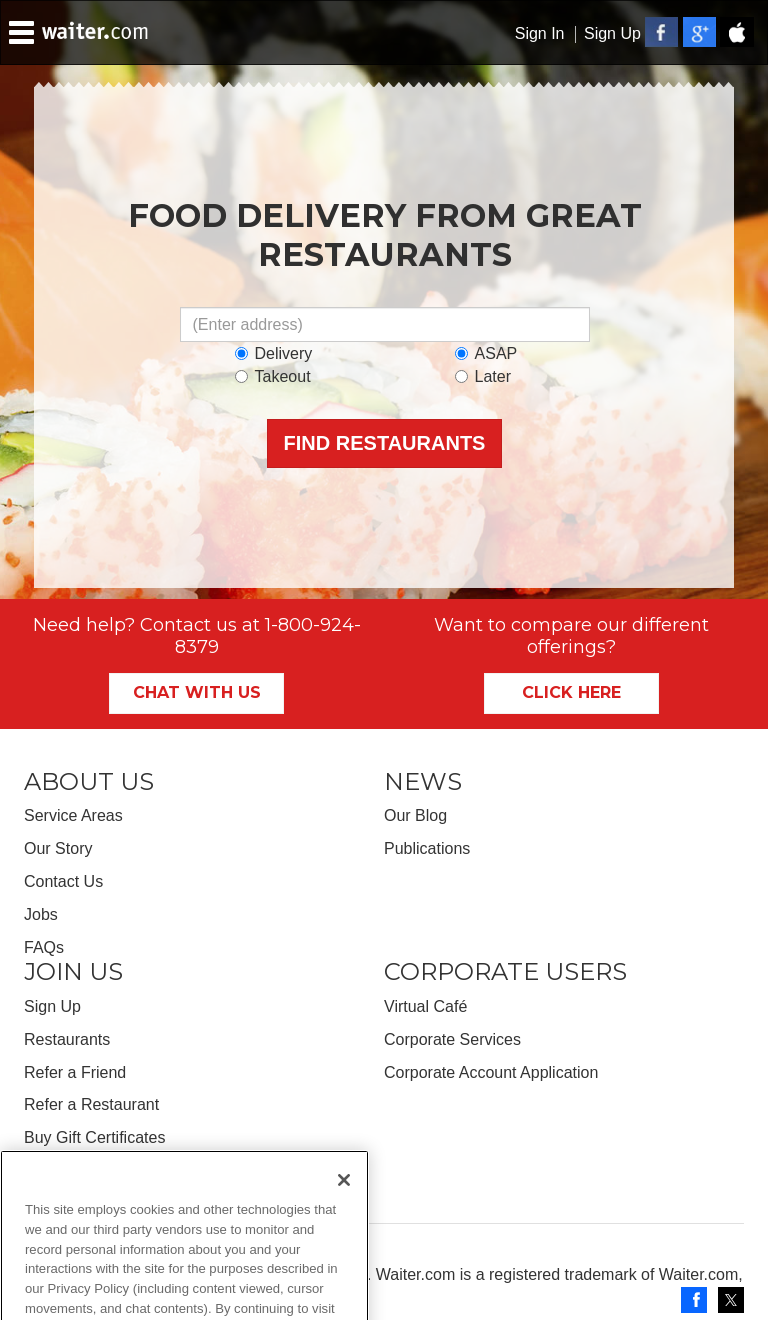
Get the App (66, 1170)
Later (483, 376)
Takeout (273, 376)
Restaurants (67, 1039)
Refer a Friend (75, 1072)
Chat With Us (197, 692)
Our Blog (415, 815)
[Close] (344, 1208)
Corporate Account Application (491, 1072)
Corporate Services (452, 1039)
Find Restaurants (385, 443)
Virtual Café (425, 1006)
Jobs (41, 914)
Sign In (540, 33)
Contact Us (63, 881)
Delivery (274, 353)
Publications (427, 848)
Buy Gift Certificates (94, 1137)
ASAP (486, 353)
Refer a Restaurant (91, 1104)
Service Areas (73, 815)
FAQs (44, 947)
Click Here (571, 692)
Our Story (58, 848)
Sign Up (612, 33)
